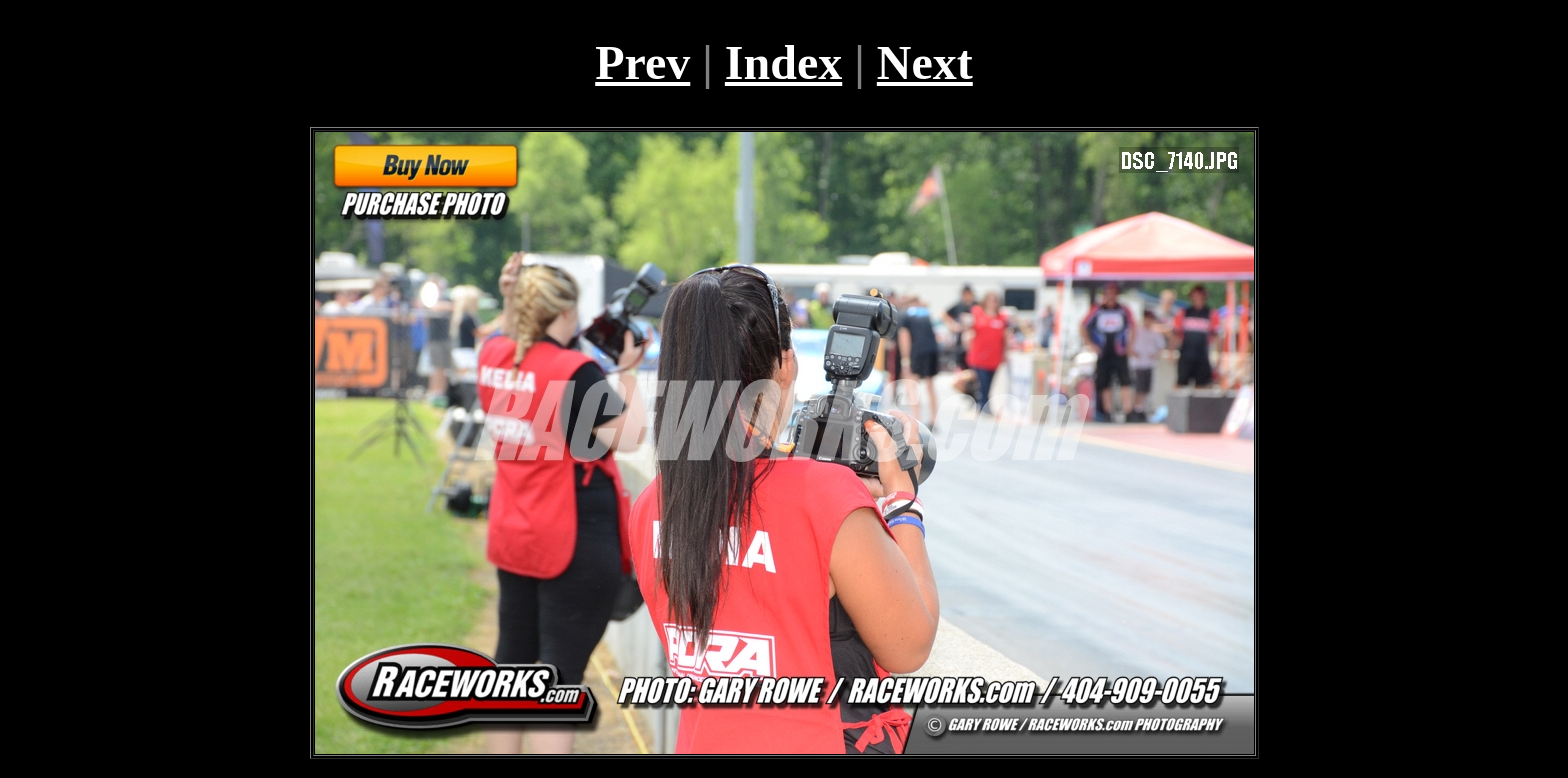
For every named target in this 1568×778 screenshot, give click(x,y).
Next (925, 62)
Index (783, 62)
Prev (642, 62)
